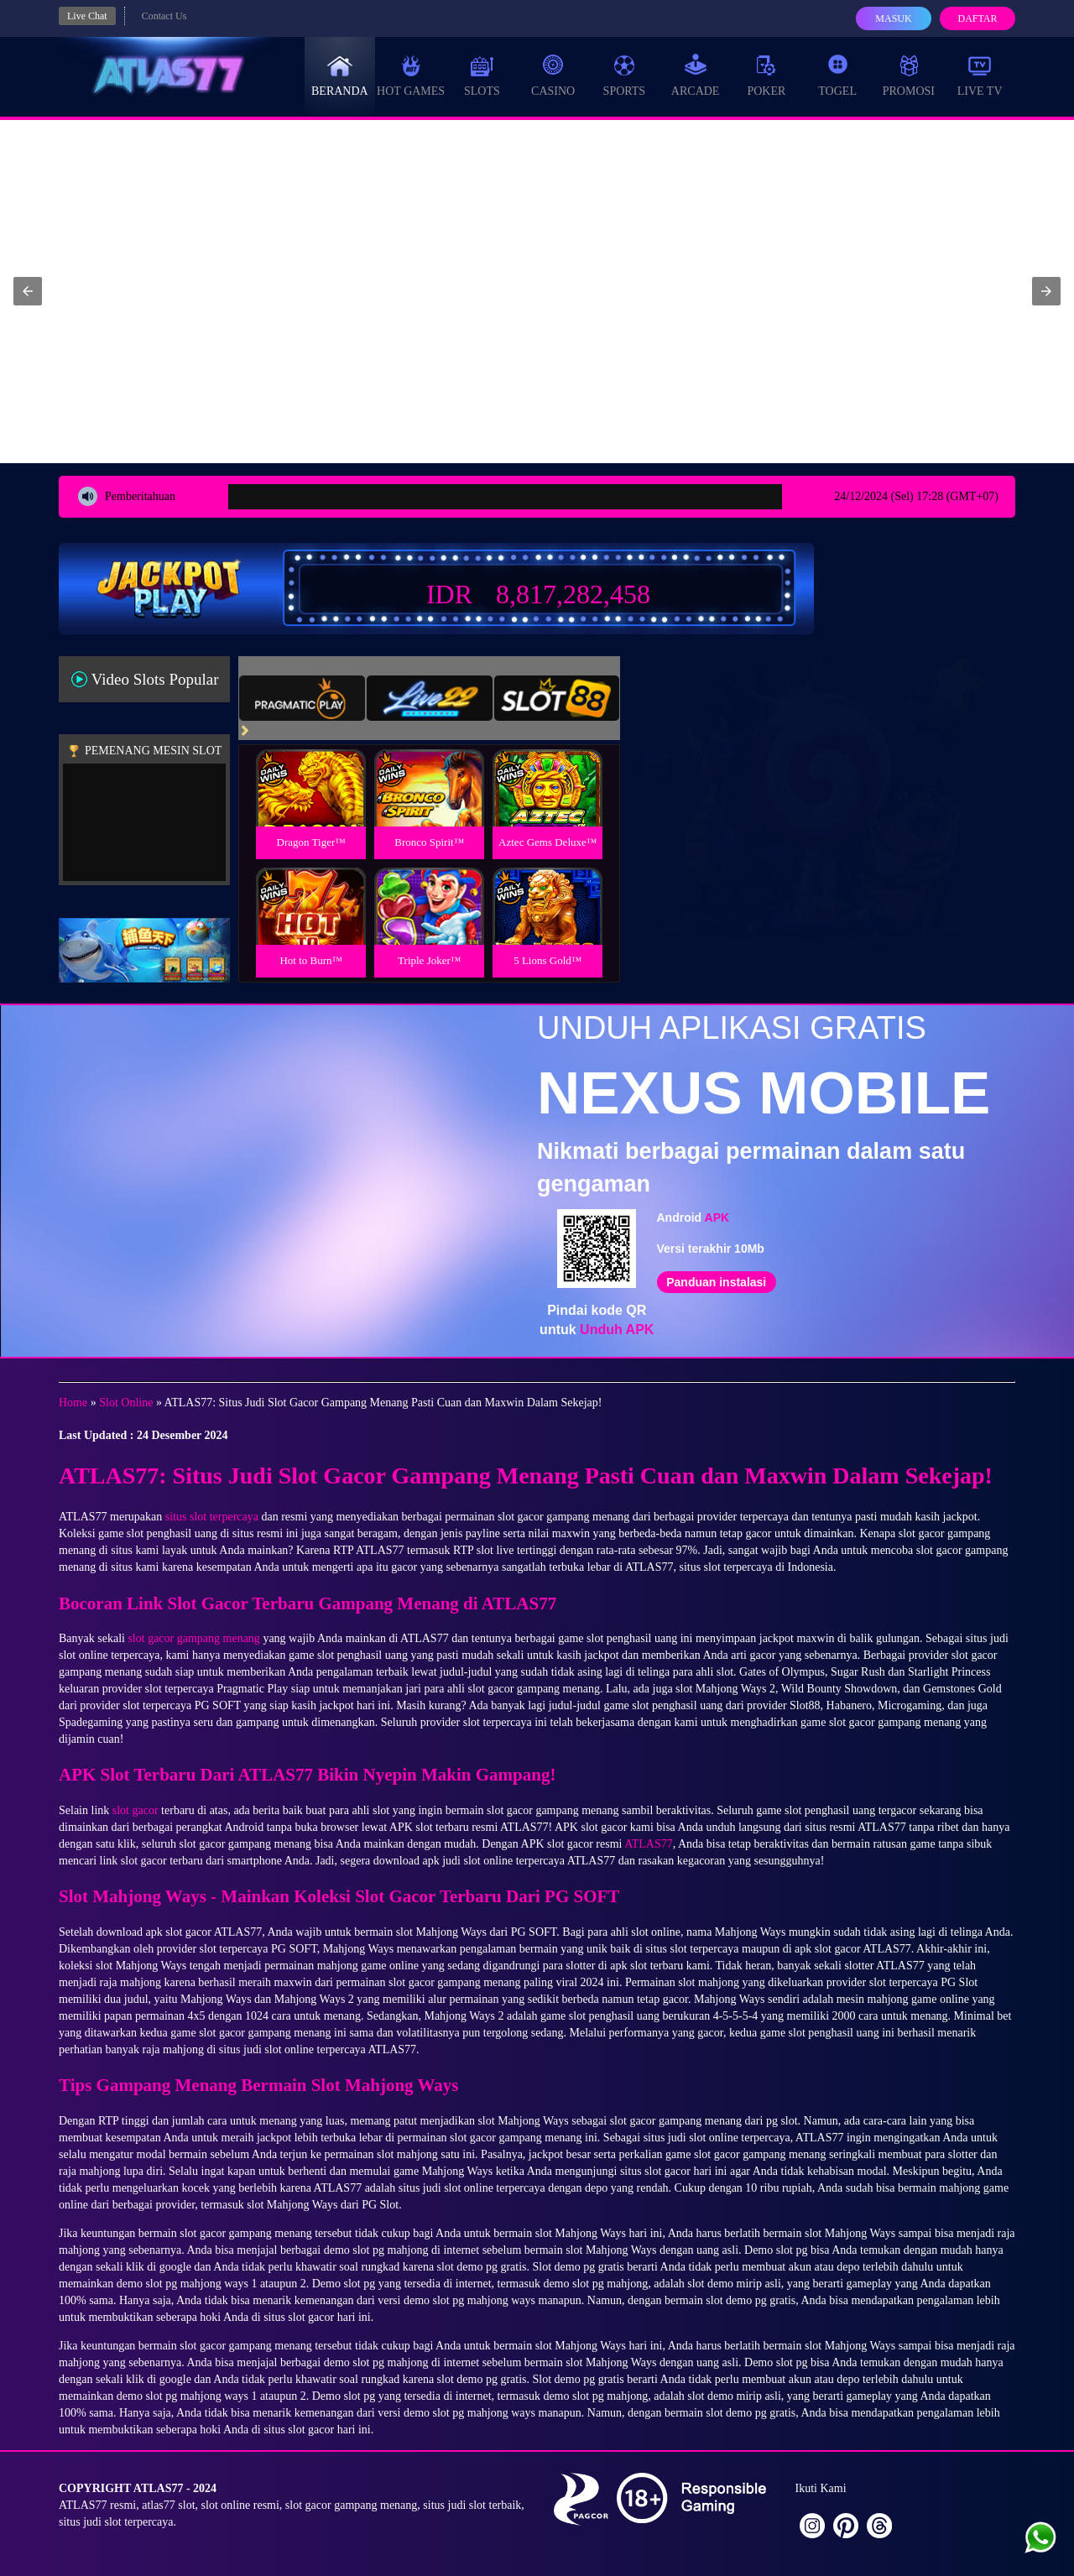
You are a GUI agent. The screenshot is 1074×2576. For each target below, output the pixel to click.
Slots (482, 75)
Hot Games (411, 75)
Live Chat (87, 16)
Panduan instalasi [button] (716, 1282)
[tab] (302, 698)
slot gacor (135, 1810)
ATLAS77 (648, 1844)
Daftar (977, 18)
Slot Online (126, 1402)
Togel (837, 75)
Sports (624, 75)
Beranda (339, 75)
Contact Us (164, 16)
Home (73, 1402)
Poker (766, 75)
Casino (553, 75)
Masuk (893, 18)
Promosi (909, 75)
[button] (27, 291)
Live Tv (980, 75)
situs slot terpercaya (211, 1516)
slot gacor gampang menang (193, 1638)
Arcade (695, 75)
